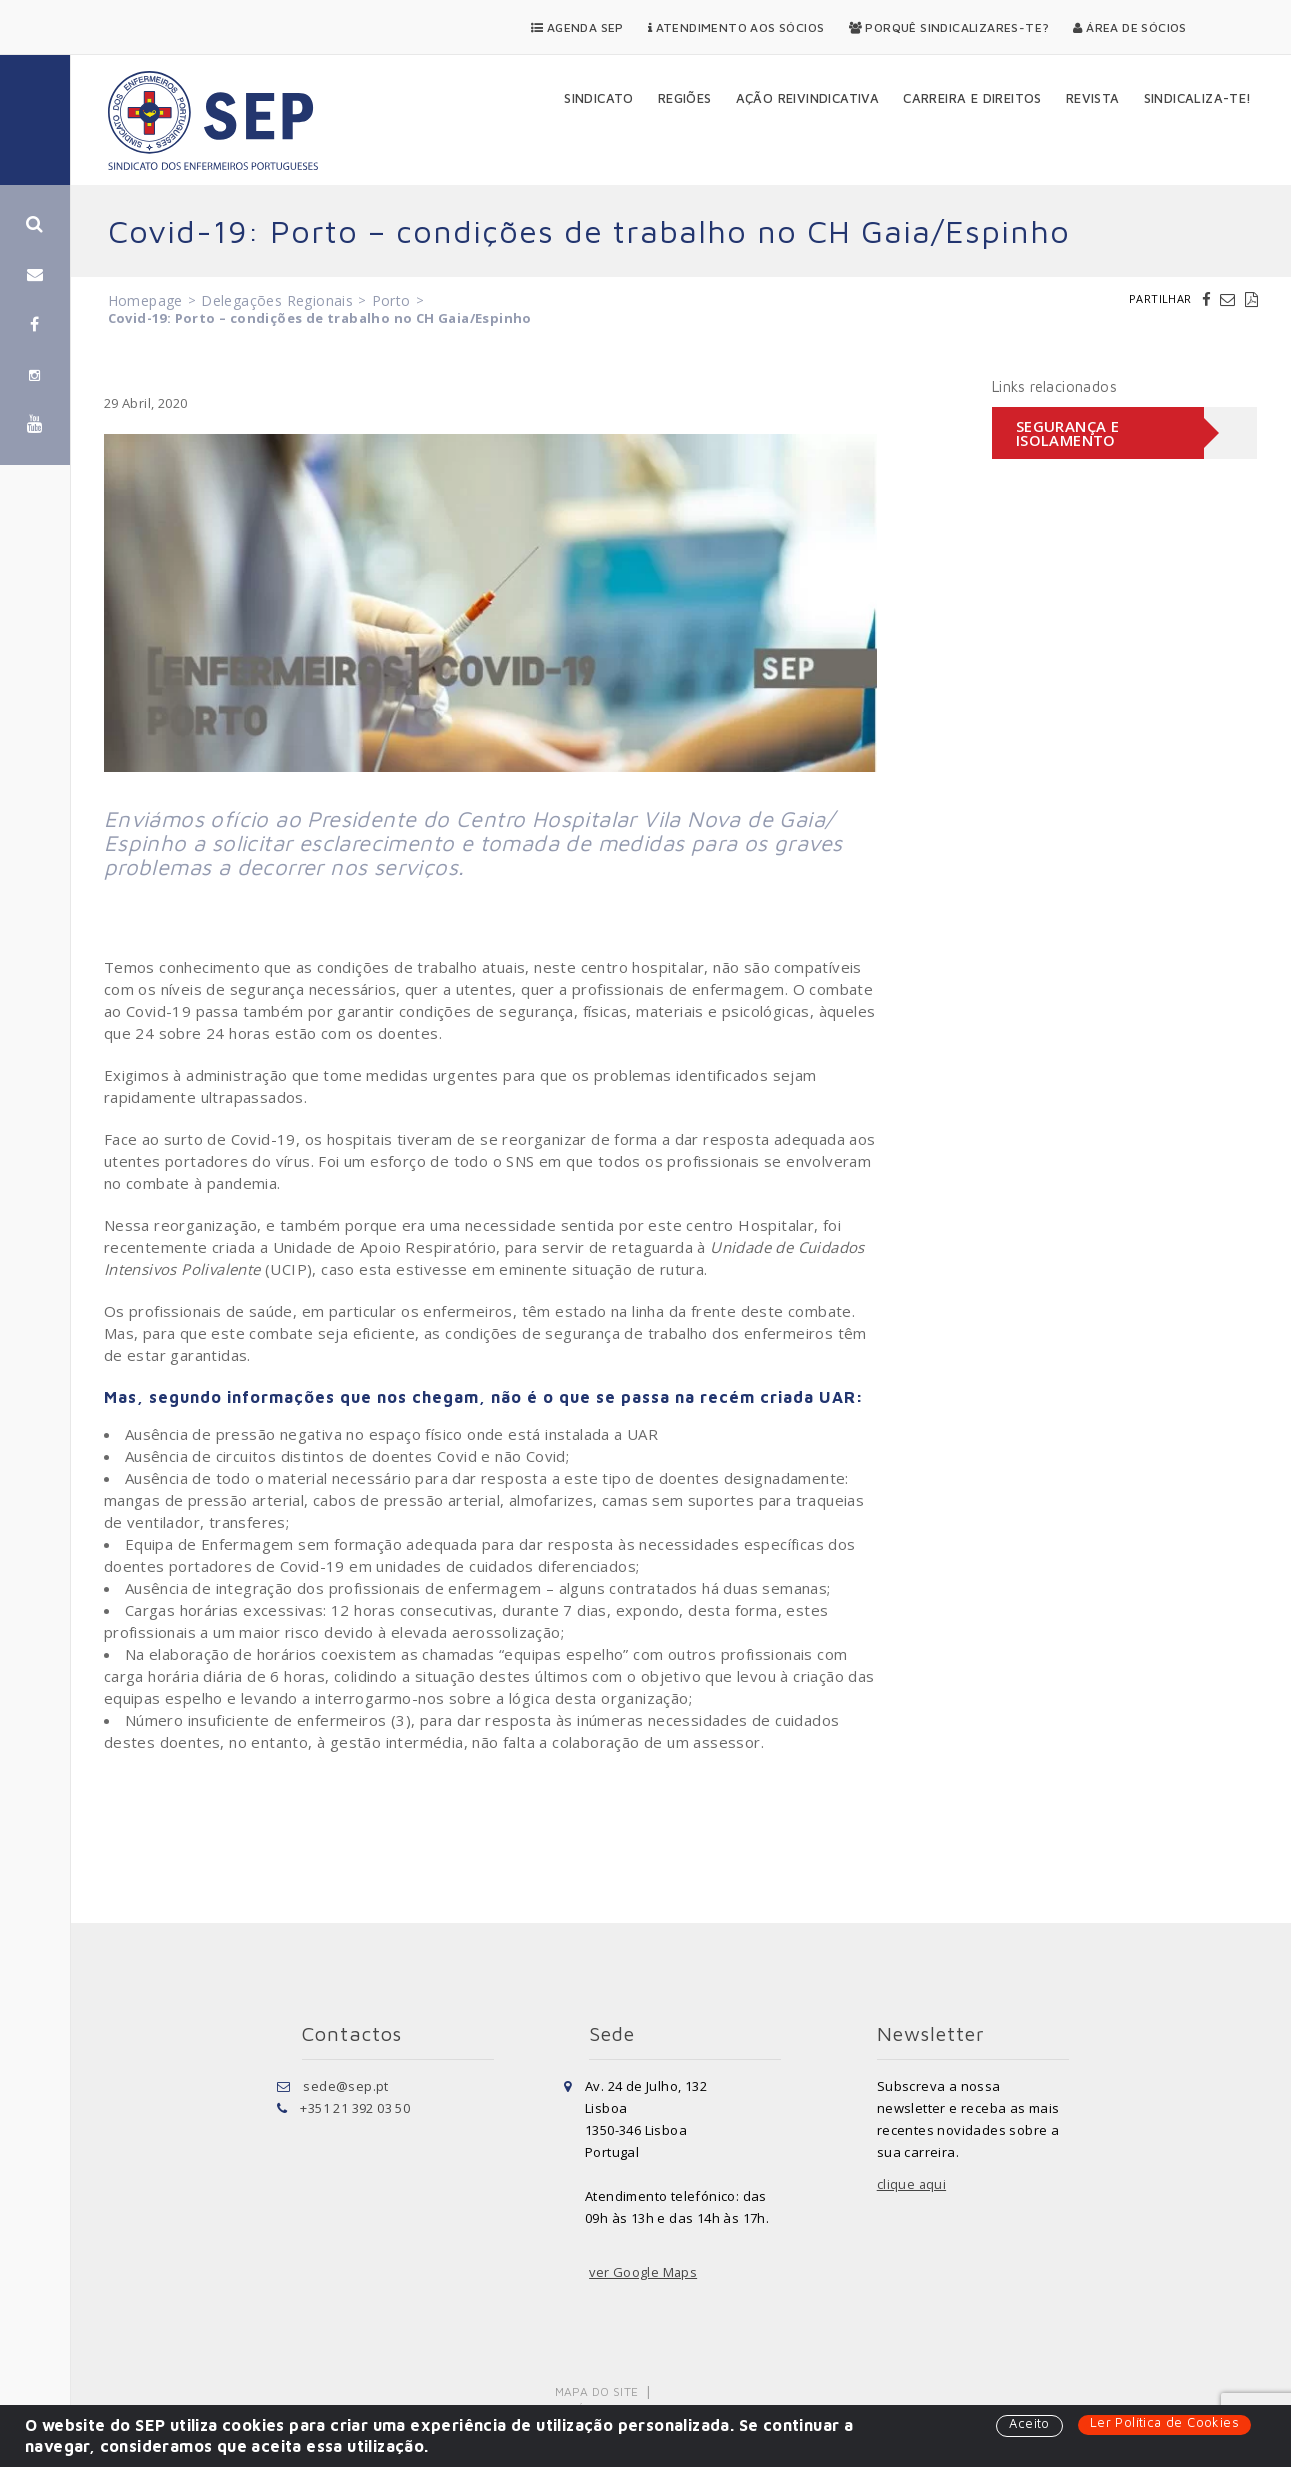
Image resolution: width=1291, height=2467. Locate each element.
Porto (391, 300)
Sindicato (599, 98)
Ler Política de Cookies (1164, 2423)
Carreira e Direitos (972, 98)
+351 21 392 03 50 (355, 2108)
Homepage (145, 300)
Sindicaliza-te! (1198, 98)
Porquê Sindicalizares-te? (949, 27)
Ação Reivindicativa (808, 98)
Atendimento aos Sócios (736, 27)
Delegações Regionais (277, 300)
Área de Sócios (1129, 27)
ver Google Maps (644, 2272)
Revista (1093, 98)
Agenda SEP (577, 27)
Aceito (1029, 2424)
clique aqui (912, 2184)
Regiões (685, 98)
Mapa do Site (597, 2391)
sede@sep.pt (345, 2086)
